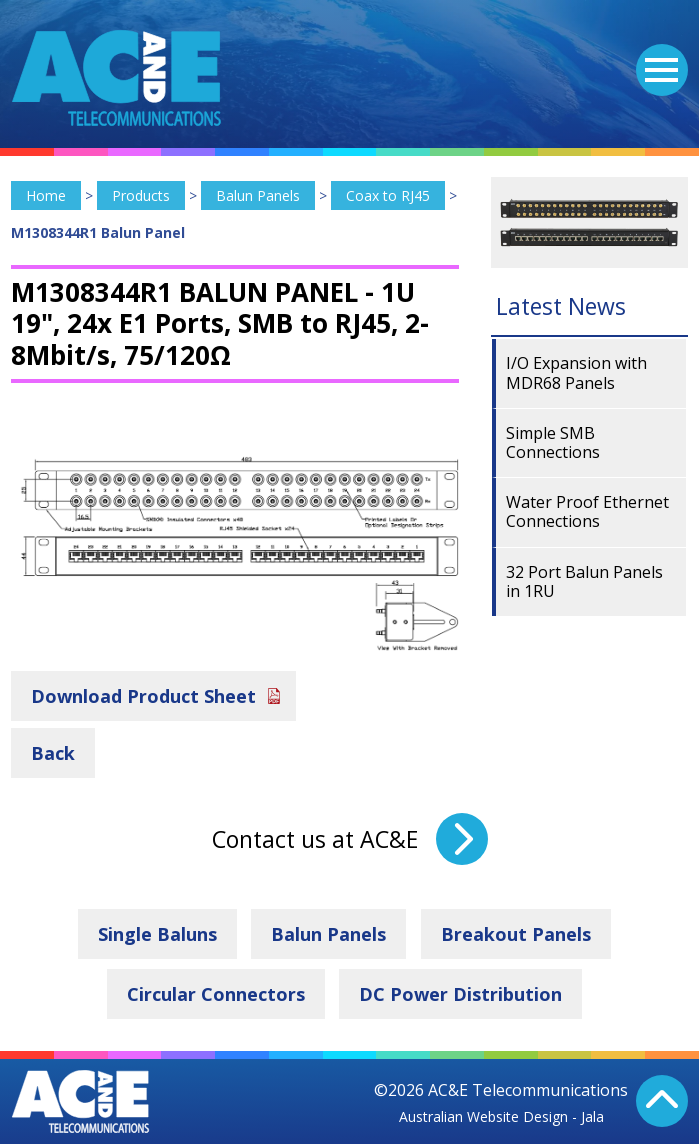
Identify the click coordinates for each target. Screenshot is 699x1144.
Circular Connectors (216, 994)
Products (141, 195)
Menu (657, 58)
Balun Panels (258, 195)
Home (46, 195)
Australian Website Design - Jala (501, 1116)
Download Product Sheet (143, 696)
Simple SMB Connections (553, 442)
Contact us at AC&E (315, 839)
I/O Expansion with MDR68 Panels (576, 372)
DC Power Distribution (460, 994)
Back (53, 753)
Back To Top (662, 1101)
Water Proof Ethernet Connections (587, 511)
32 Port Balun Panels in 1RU (584, 581)
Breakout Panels (516, 934)
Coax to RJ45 (388, 195)
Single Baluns (157, 934)
